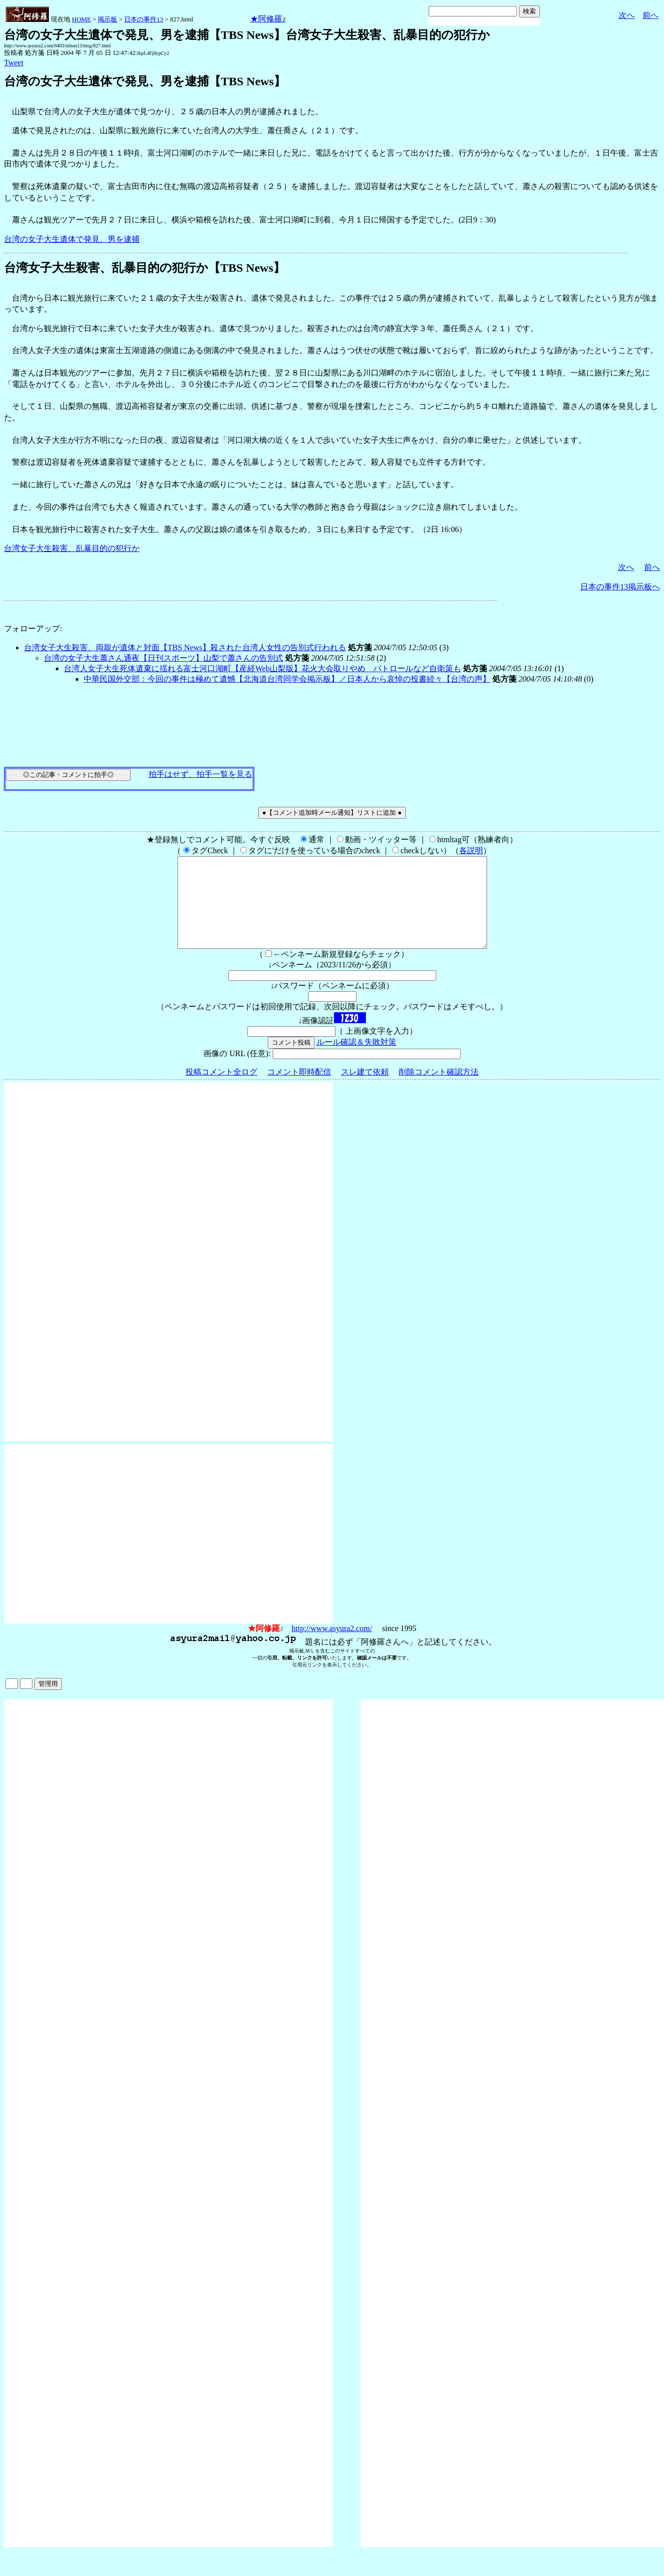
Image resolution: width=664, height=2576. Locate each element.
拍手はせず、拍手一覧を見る (200, 774)
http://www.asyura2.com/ (332, 1646)
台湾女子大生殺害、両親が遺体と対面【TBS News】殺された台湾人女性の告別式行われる (185, 647)
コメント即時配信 (299, 1090)
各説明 (471, 850)
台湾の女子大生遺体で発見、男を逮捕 (72, 239)
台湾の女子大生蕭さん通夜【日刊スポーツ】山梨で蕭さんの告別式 (163, 658)
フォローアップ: (33, 628)
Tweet (13, 62)
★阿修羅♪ (268, 18)
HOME (81, 19)
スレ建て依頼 (365, 1090)
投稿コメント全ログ (221, 1090)
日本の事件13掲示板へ (620, 586)
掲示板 (107, 19)
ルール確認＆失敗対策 (356, 1060)
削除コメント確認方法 (439, 1090)
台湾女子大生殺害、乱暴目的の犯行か (72, 548)
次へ (627, 15)
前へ (651, 15)
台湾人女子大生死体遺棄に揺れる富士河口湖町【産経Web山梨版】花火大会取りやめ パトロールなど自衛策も (262, 668)
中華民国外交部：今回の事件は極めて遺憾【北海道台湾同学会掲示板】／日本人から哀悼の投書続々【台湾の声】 (287, 679)
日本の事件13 (143, 19)
